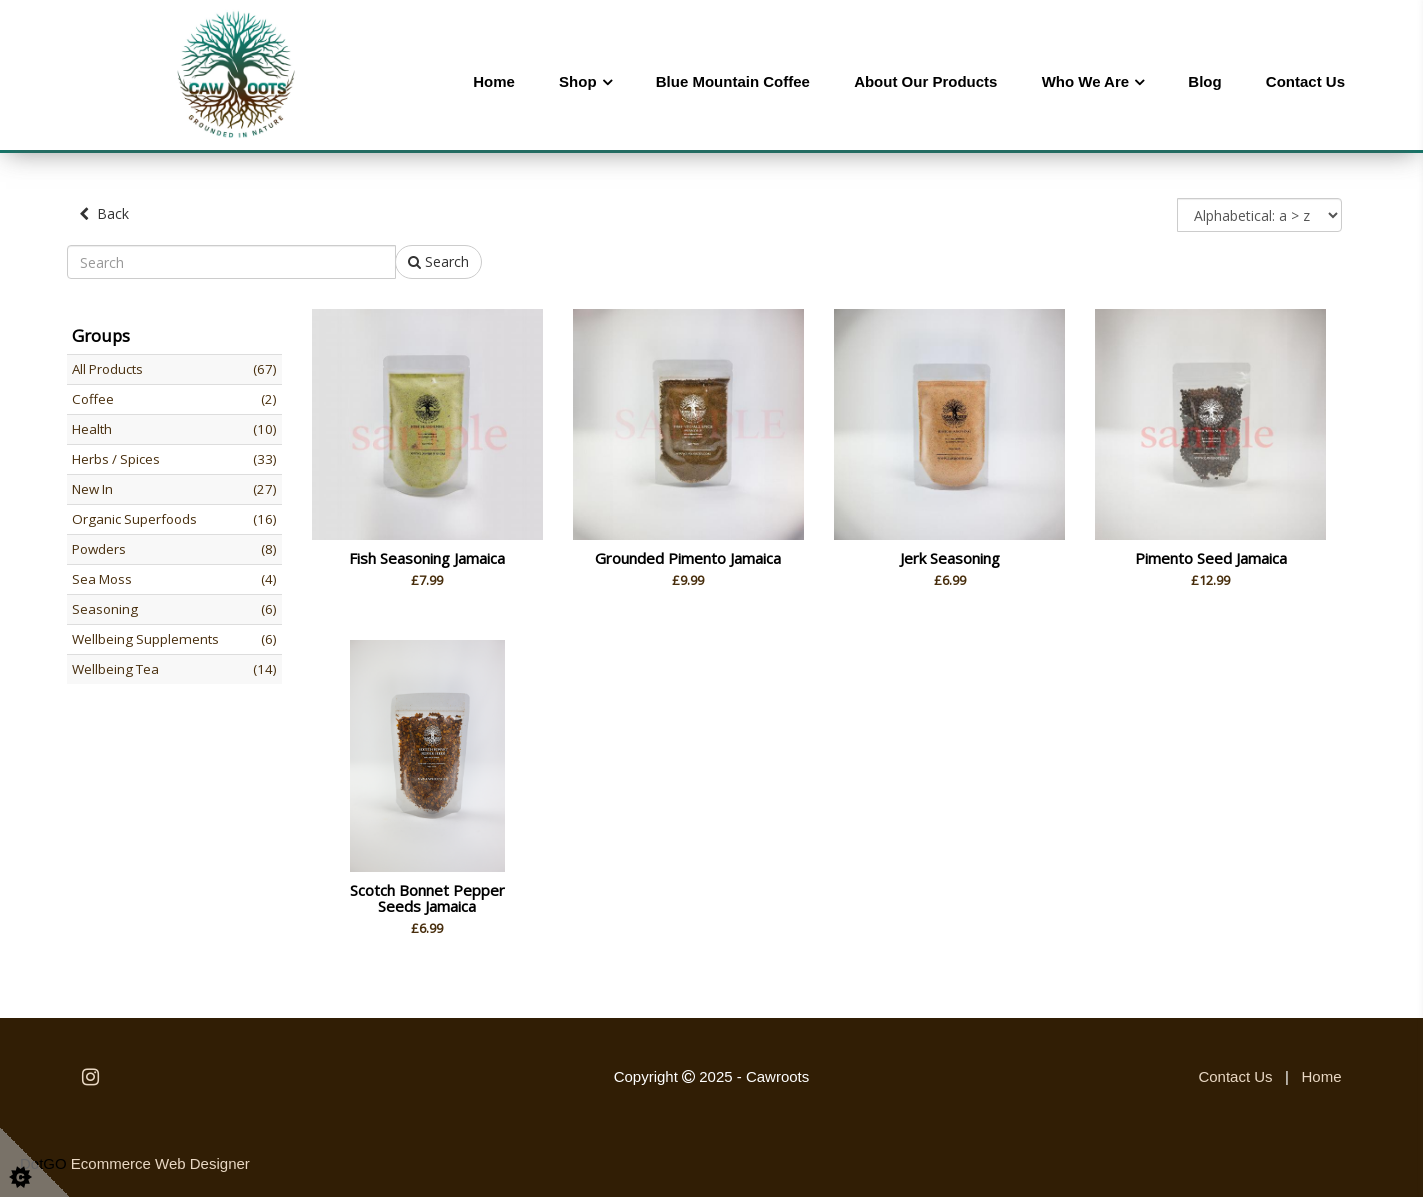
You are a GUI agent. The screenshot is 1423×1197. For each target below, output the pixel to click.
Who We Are (1086, 81)
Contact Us (1305, 81)
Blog (1204, 81)
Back (104, 213)
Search (438, 261)
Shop (578, 81)
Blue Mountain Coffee (733, 81)
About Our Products (925, 81)
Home (494, 81)
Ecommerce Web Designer (160, 1163)
